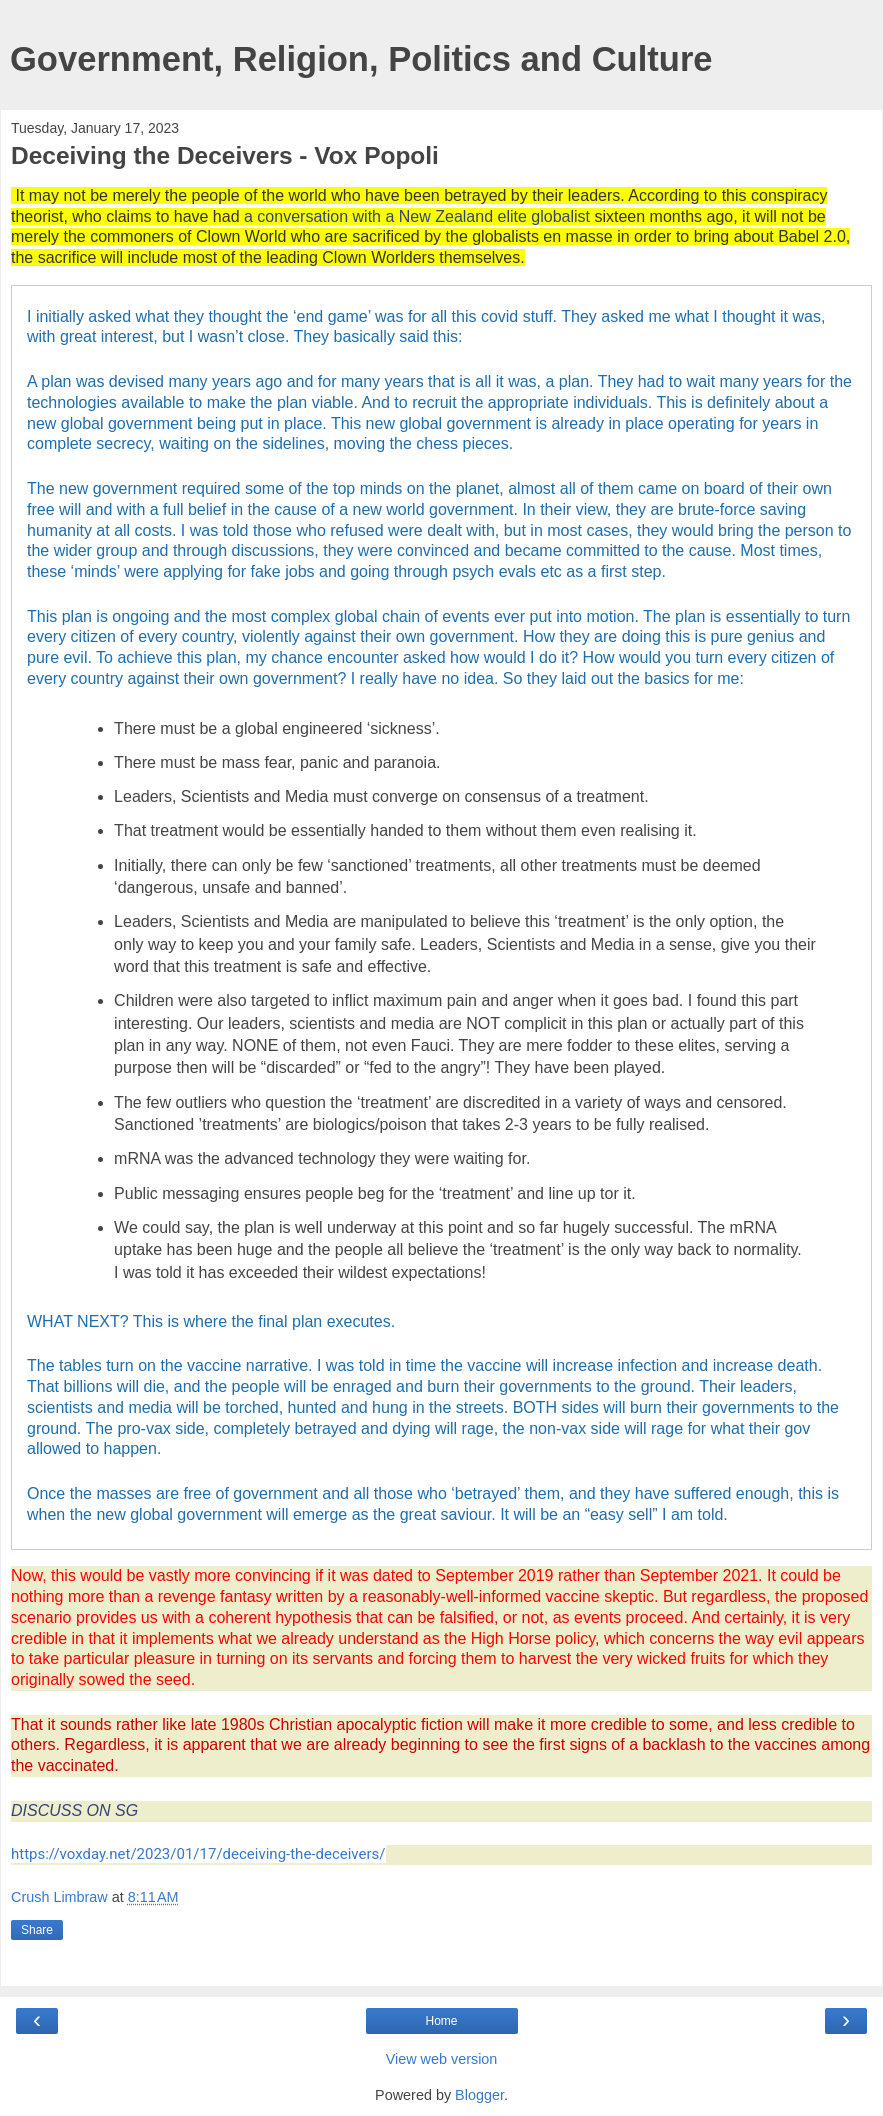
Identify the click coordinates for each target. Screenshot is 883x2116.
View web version (442, 2059)
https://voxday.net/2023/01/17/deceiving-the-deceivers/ (198, 1854)
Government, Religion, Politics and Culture (361, 59)
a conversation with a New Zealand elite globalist (417, 216)
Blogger (479, 2095)
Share (37, 1930)
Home (441, 2021)
